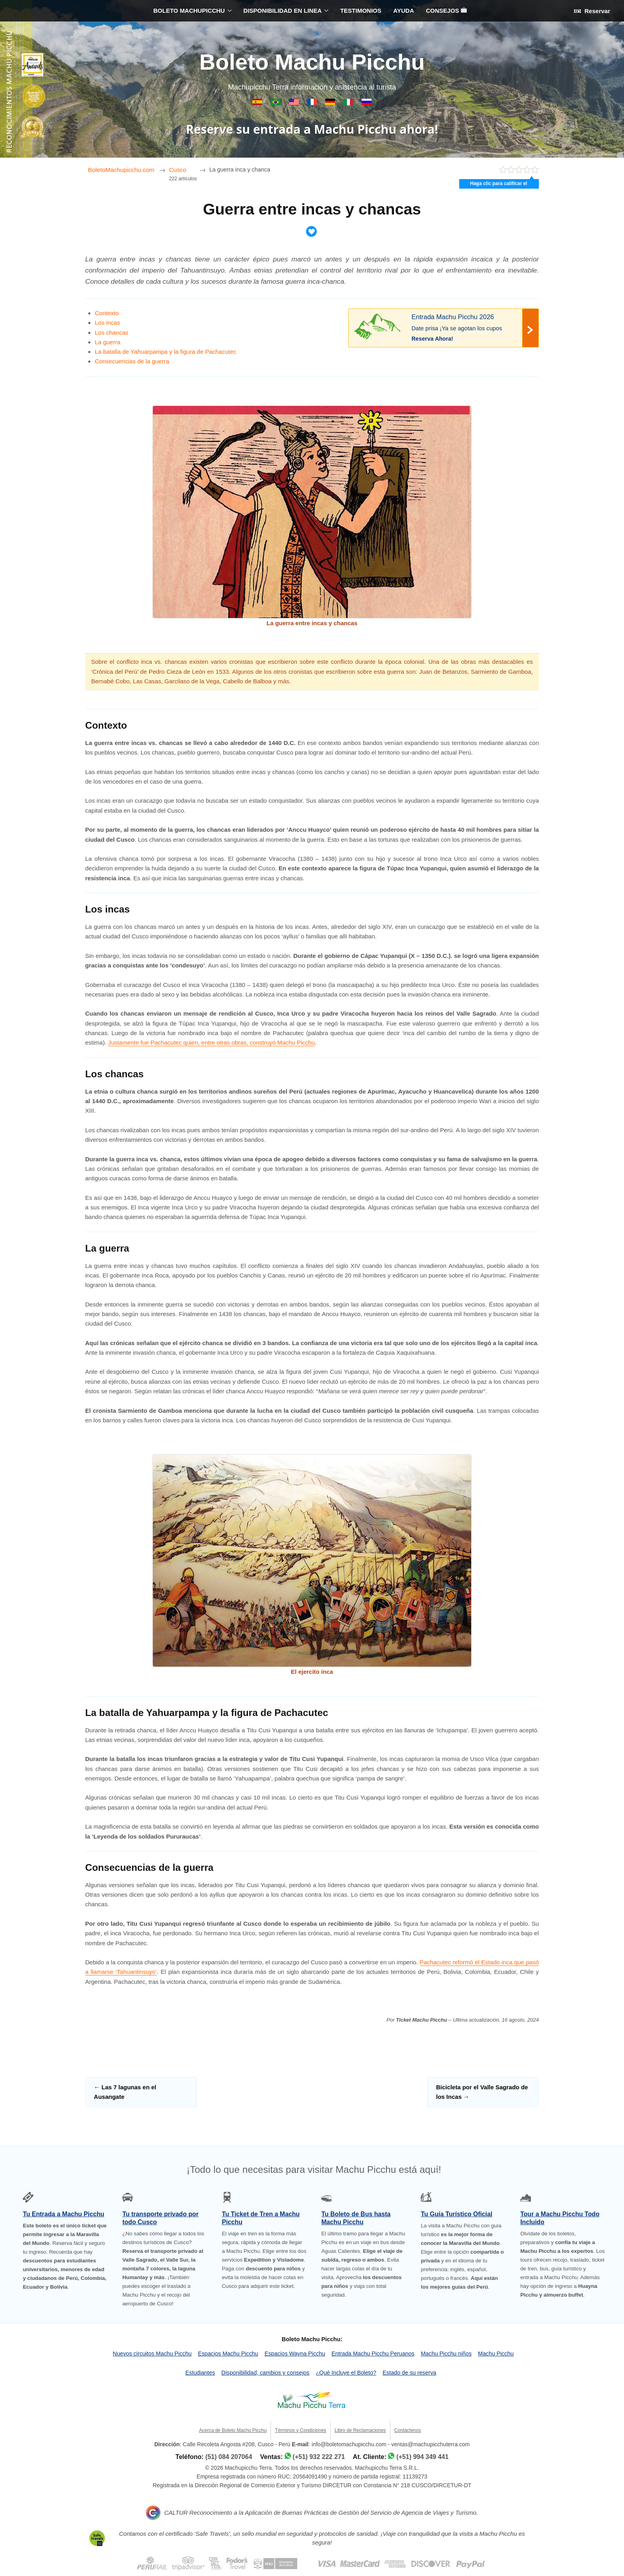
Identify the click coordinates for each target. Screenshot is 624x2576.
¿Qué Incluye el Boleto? (346, 2372)
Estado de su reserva (410, 2372)
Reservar (592, 11)
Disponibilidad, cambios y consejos (265, 2372)
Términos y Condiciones (300, 2430)
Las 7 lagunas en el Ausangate (125, 2092)
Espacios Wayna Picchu (295, 2353)
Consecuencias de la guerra (132, 361)
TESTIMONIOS (360, 10)
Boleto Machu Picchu (312, 61)
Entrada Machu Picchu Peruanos (373, 2353)
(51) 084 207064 (228, 2456)
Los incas (107, 322)
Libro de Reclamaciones (360, 2430)
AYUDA (403, 10)
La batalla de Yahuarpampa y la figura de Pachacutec (165, 351)
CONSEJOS (446, 10)
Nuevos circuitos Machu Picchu (152, 2353)
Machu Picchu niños (446, 2353)
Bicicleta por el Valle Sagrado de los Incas (482, 2092)
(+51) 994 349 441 (422, 2456)
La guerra (107, 342)
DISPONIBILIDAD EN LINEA (283, 10)
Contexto (107, 313)
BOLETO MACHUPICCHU (189, 10)
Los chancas (111, 332)
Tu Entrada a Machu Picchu (63, 2214)
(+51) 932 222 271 (318, 2456)
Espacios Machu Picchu (228, 2353)
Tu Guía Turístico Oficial (456, 2214)
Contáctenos (407, 2430)
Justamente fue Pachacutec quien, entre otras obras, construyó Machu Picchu (211, 1042)
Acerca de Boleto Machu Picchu (233, 2430)
